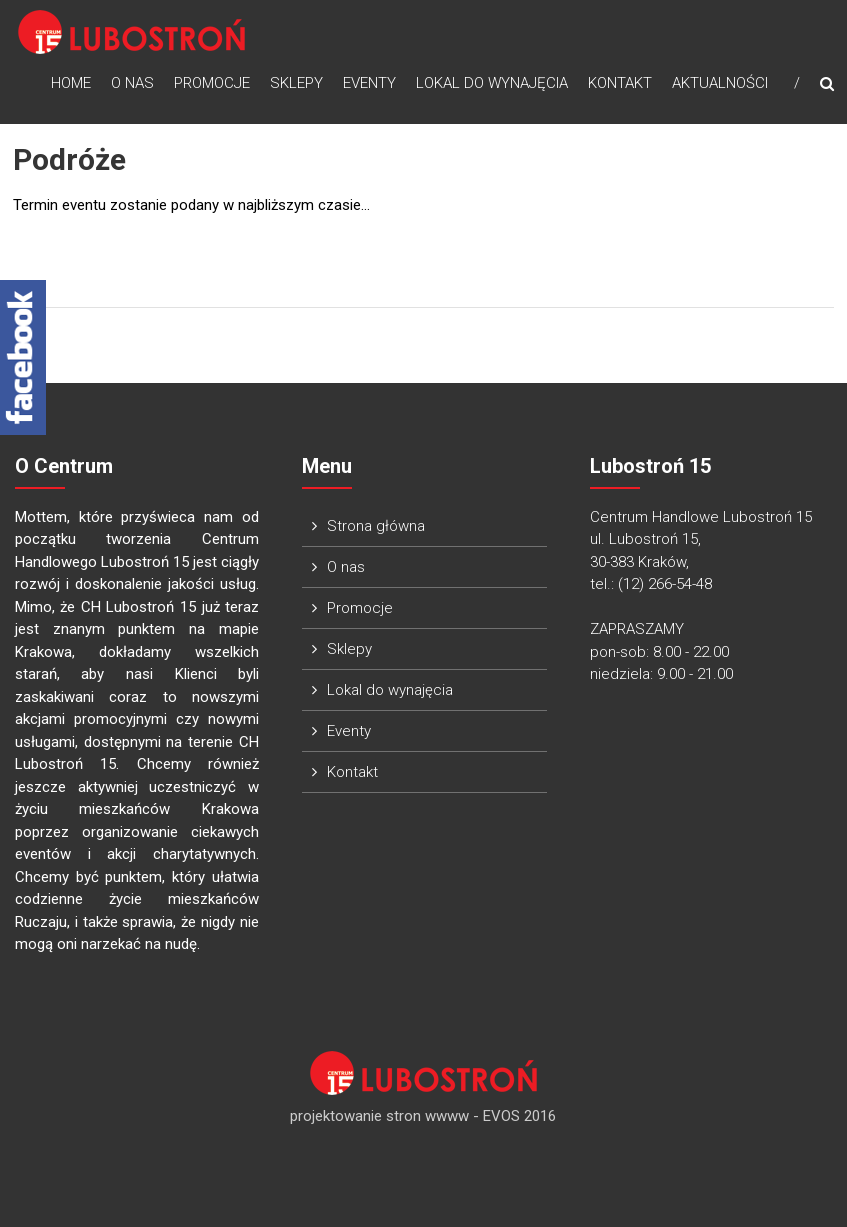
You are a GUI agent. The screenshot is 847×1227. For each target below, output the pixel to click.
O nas (132, 83)
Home (71, 83)
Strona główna (376, 526)
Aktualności (720, 83)
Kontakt (620, 83)
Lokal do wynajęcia (492, 83)
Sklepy (296, 83)
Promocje (212, 83)
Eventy (369, 83)
